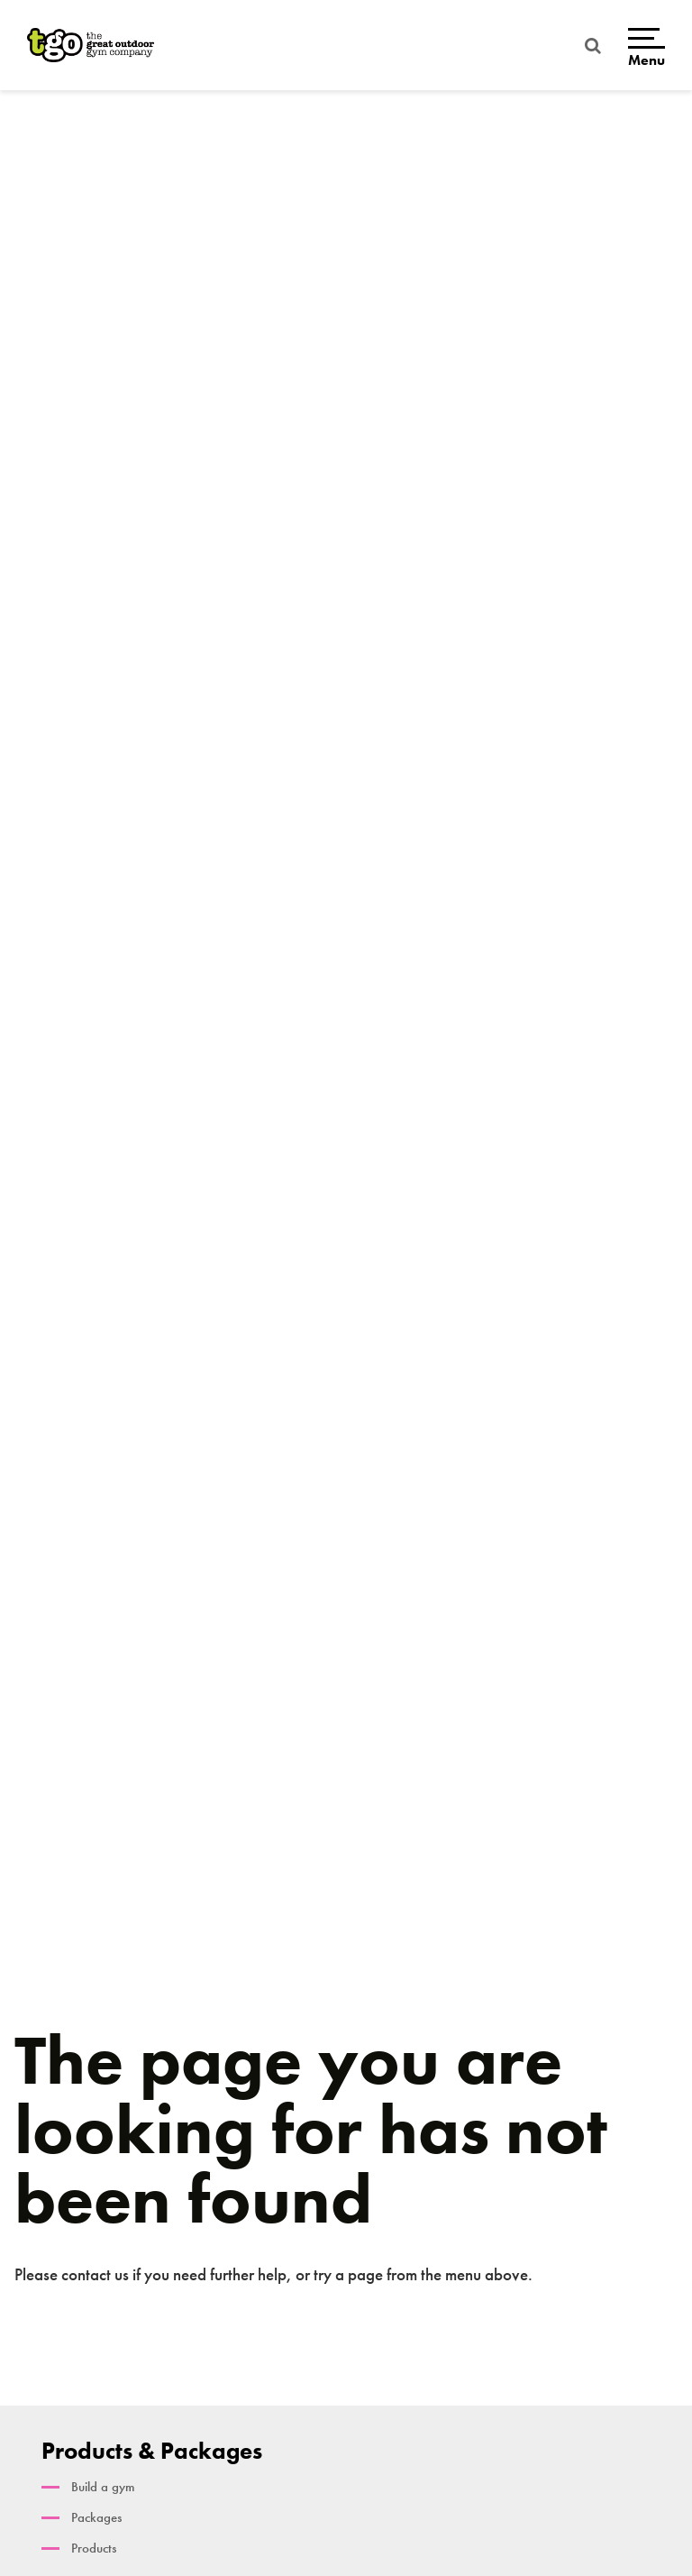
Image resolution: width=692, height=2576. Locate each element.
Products (93, 2548)
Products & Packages (151, 2450)
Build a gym (103, 2487)
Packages (96, 2517)
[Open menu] (646, 45)
